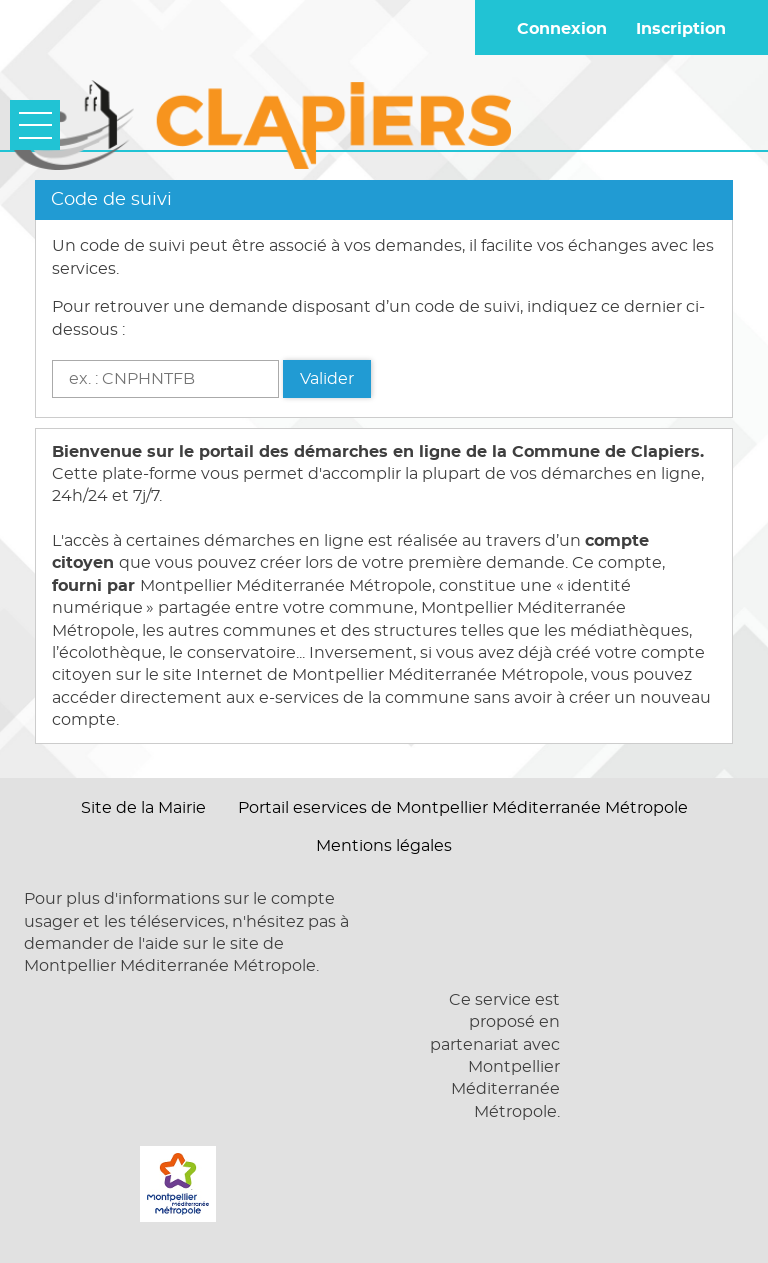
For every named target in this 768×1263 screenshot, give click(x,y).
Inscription (681, 29)
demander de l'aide (101, 944)
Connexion (562, 29)
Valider (327, 379)
